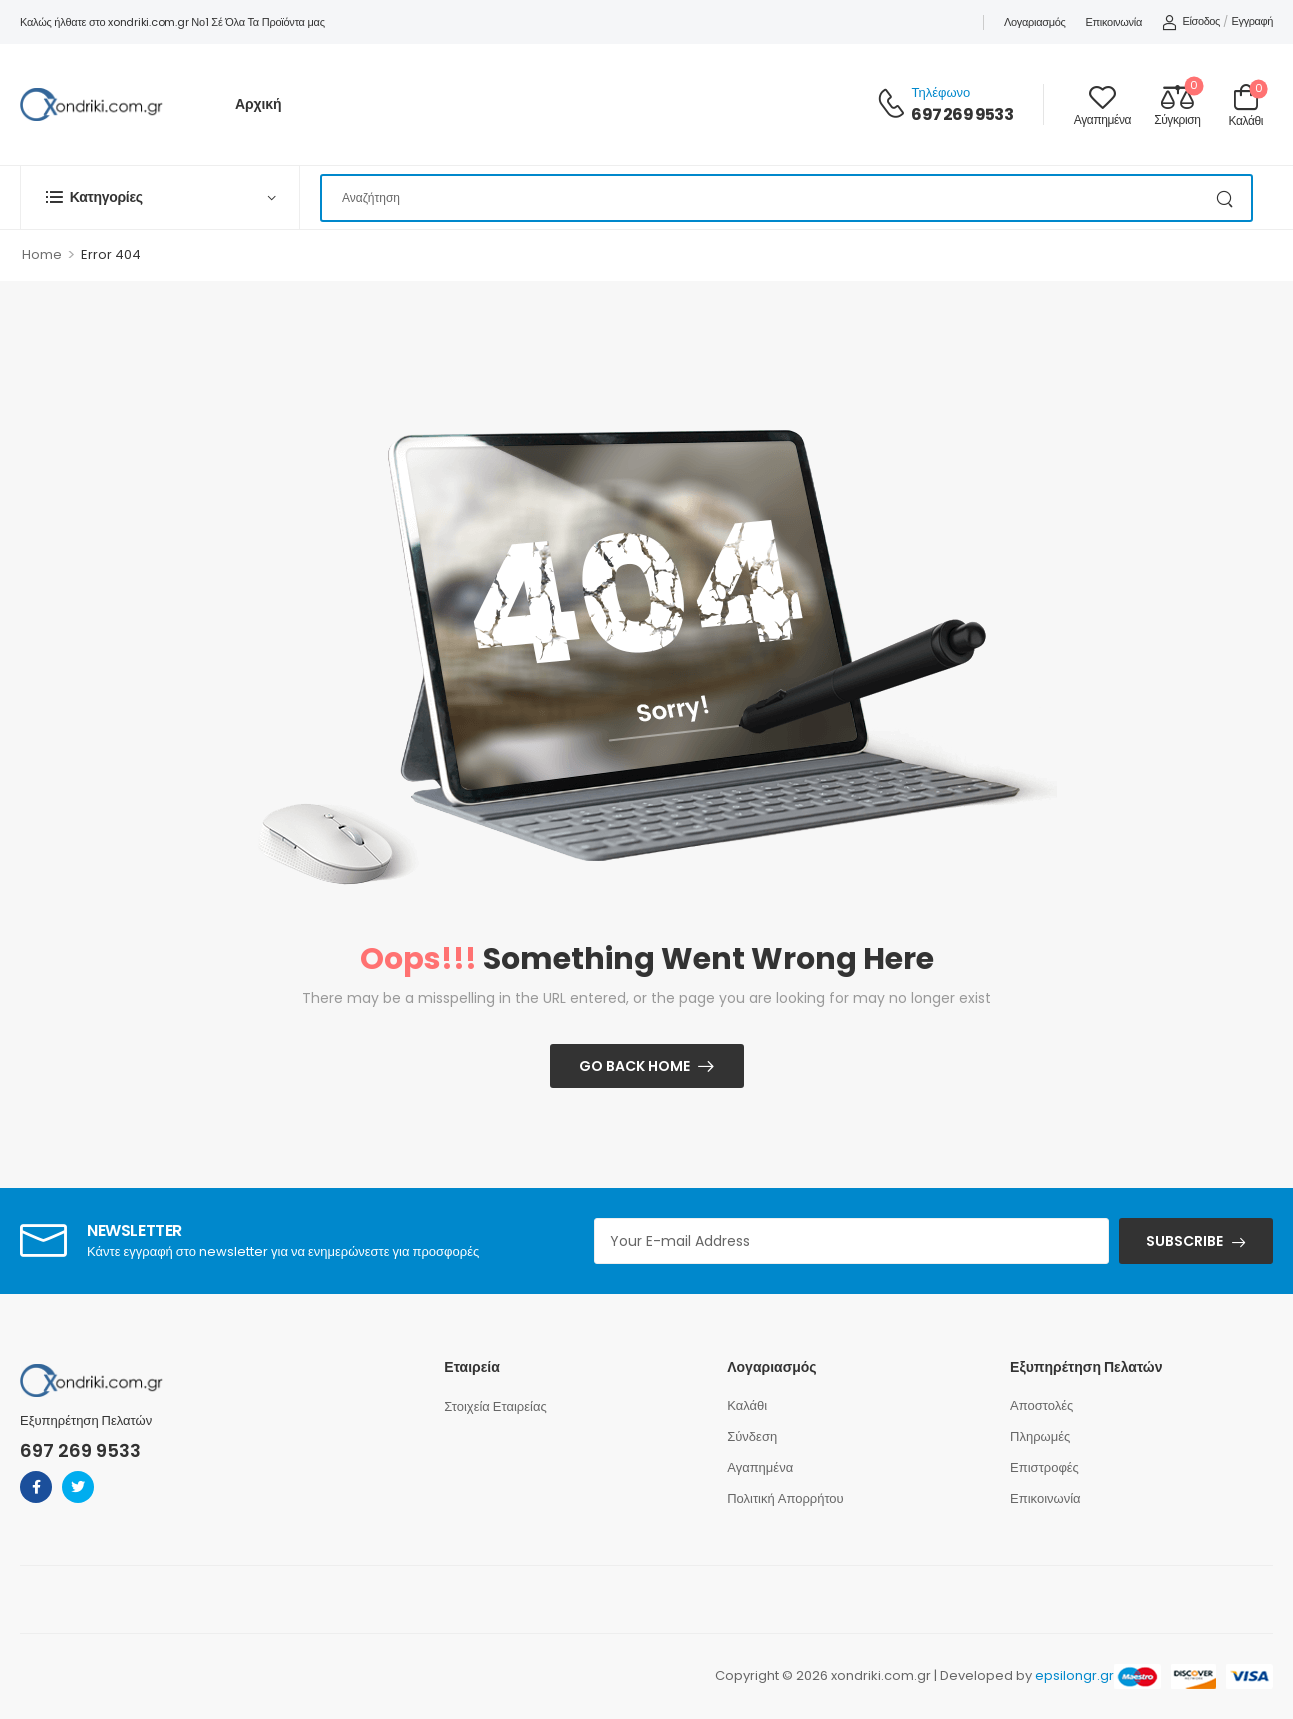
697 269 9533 (961, 115)
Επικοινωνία (1114, 22)
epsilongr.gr (1074, 1675)
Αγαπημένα (760, 1467)
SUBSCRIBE (1184, 1241)
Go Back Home (634, 1066)
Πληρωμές (1040, 1436)
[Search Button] (1226, 198)
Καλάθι (747, 1405)
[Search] (786, 198)
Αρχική (258, 104)
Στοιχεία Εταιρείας (495, 1406)
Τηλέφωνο (940, 92)
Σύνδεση (752, 1436)
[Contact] (894, 104)
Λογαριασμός (1035, 22)
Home (42, 254)
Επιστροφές (1044, 1467)
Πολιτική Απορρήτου (785, 1498)
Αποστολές (1041, 1405)
